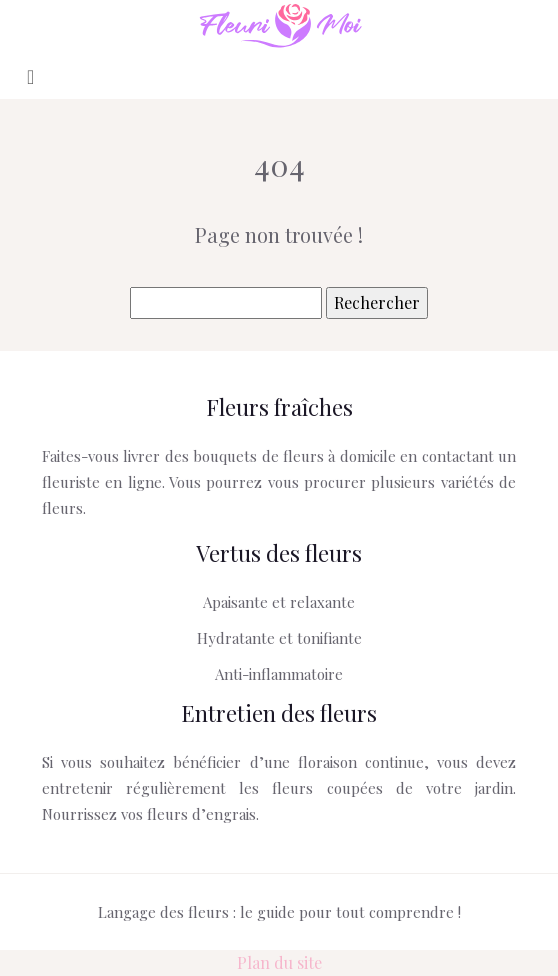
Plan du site (279, 962)
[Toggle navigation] (30, 75)
